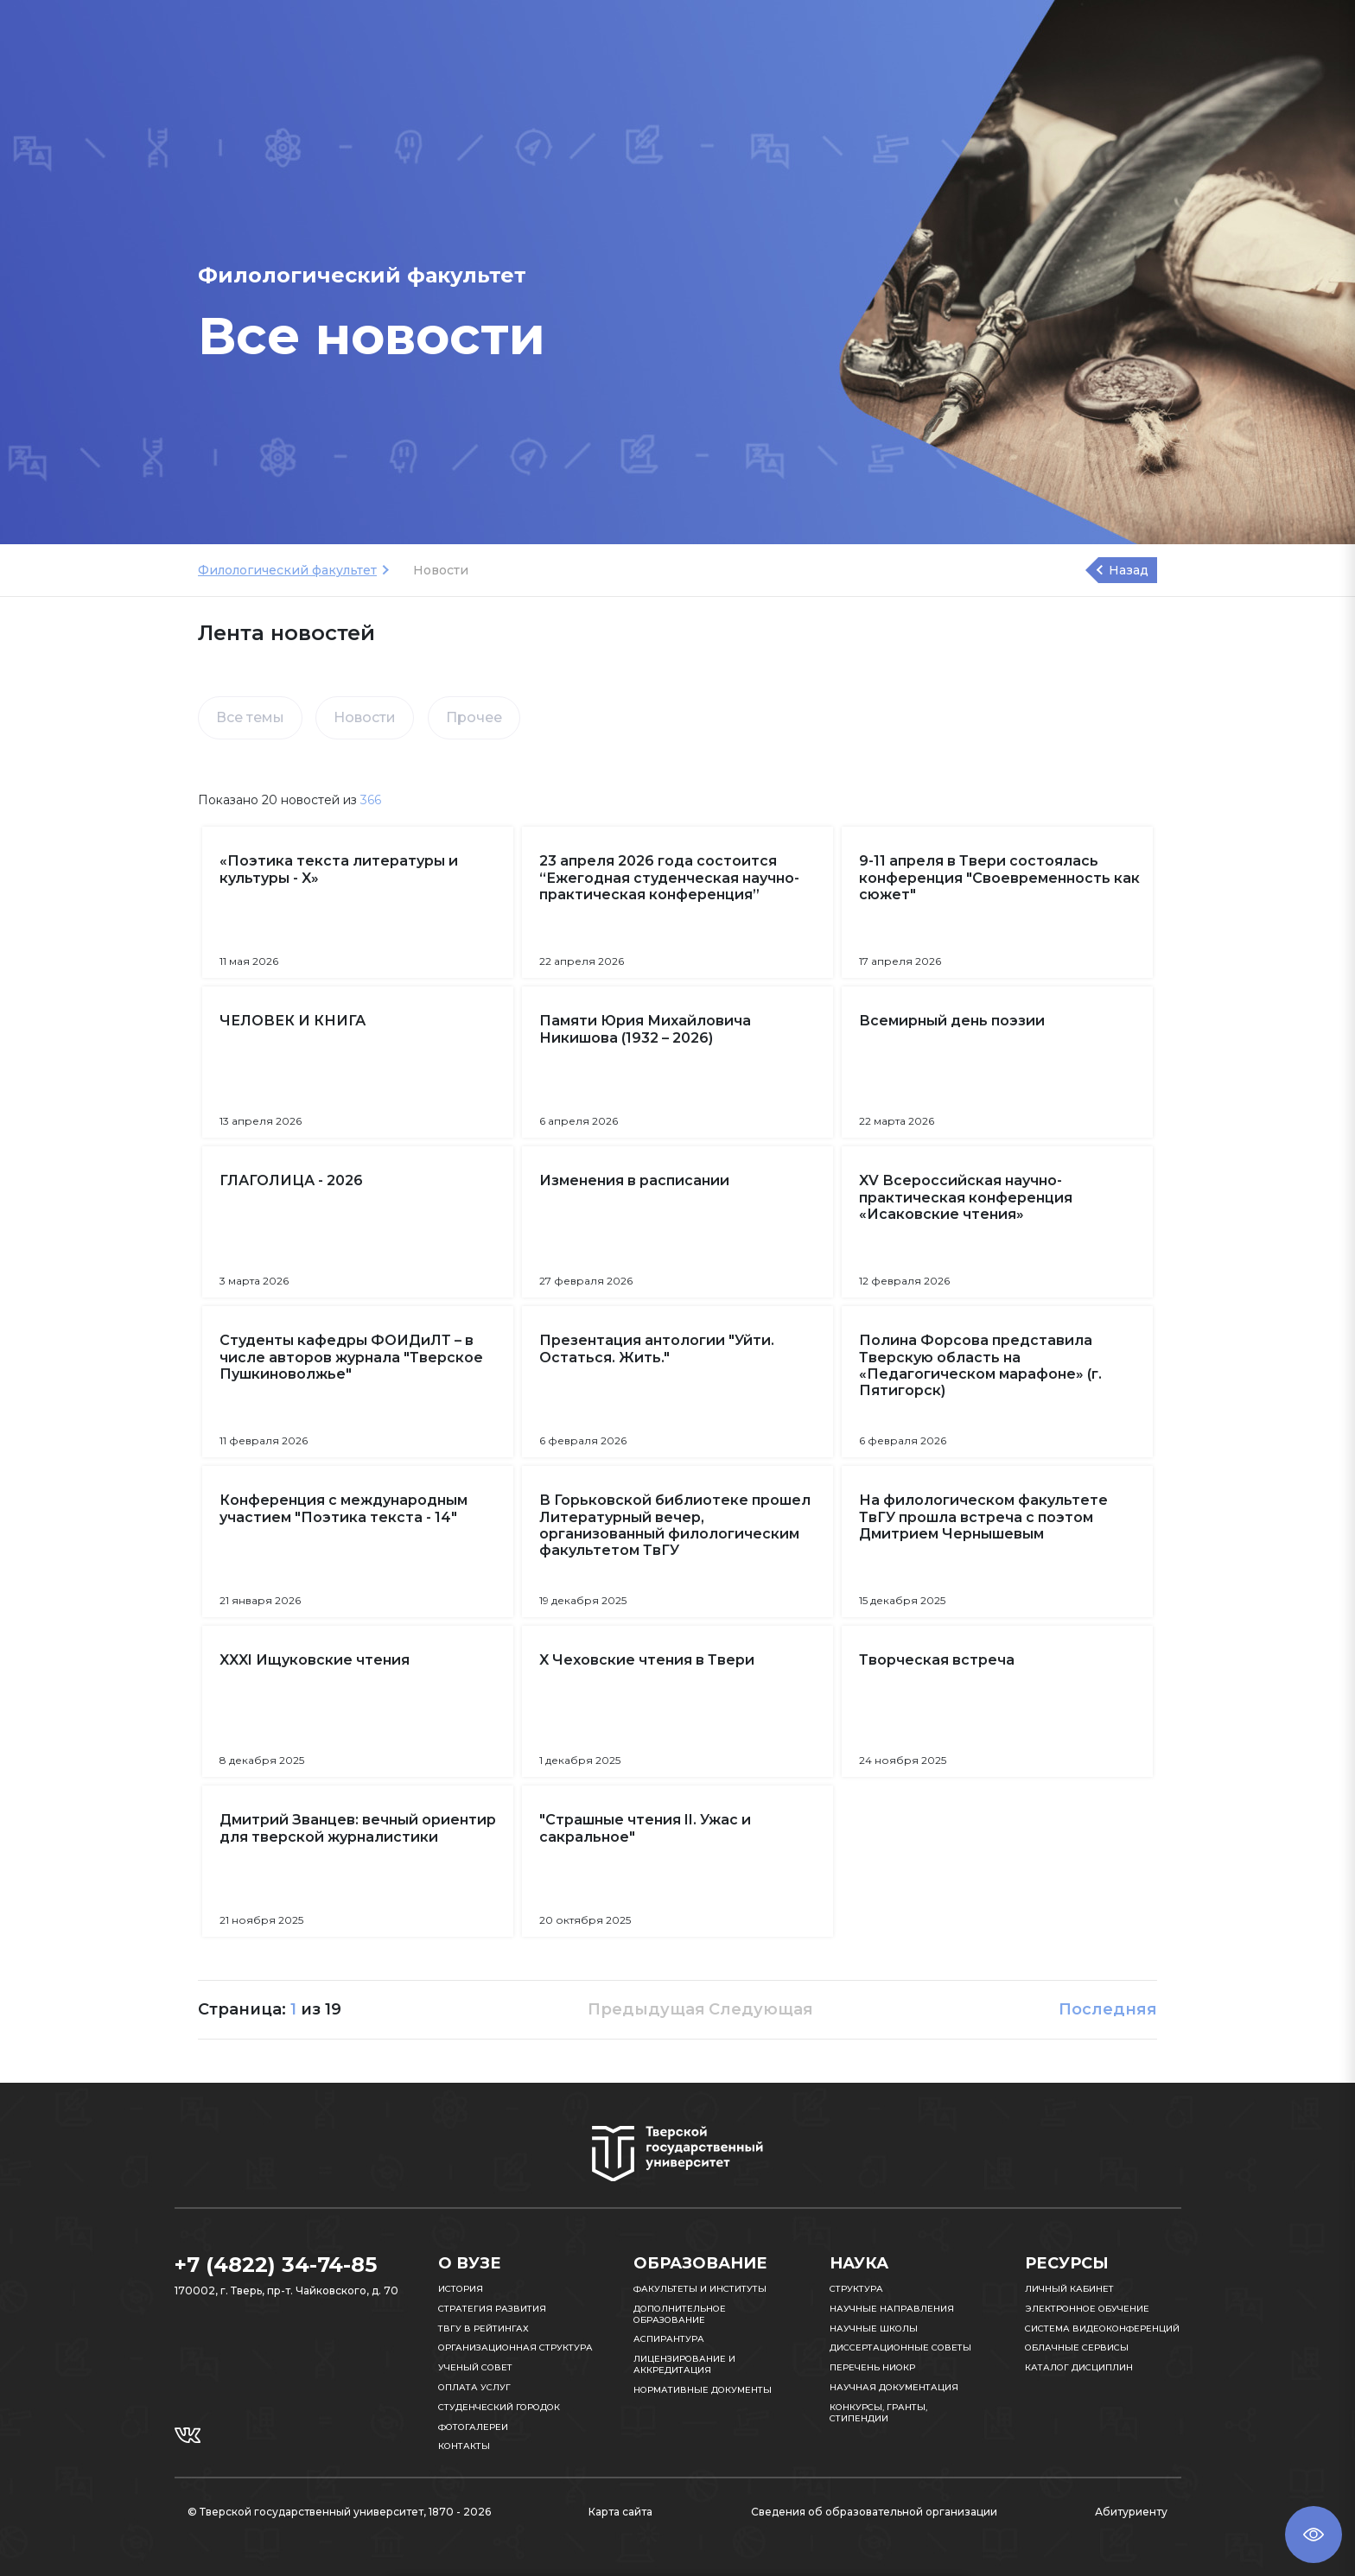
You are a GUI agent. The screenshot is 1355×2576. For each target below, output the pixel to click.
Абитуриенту (1131, 2511)
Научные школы (874, 2328)
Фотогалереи (473, 2427)
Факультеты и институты (700, 2288)
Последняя (1108, 2009)
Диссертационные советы (900, 2347)
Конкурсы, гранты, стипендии (878, 2413)
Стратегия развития (492, 2308)
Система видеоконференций (1102, 2328)
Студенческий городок (499, 2407)
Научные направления (892, 2308)
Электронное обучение (1087, 2308)
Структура (856, 2288)
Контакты (464, 2446)
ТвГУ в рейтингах (483, 2328)
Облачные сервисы (1077, 2347)
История (460, 2288)
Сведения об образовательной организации (874, 2511)
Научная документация (894, 2387)
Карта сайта (620, 2511)
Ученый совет (475, 2367)
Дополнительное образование (679, 2314)
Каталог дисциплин (1079, 2367)
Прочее (474, 717)
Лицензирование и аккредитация (684, 2364)
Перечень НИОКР (872, 2367)
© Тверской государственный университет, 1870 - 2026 (339, 2511)
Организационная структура (515, 2347)
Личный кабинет (1069, 2288)
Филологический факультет (287, 570)
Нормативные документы (702, 2389)
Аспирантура (668, 2338)
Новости (365, 717)
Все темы (250, 717)
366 (370, 800)
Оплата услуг (474, 2387)
